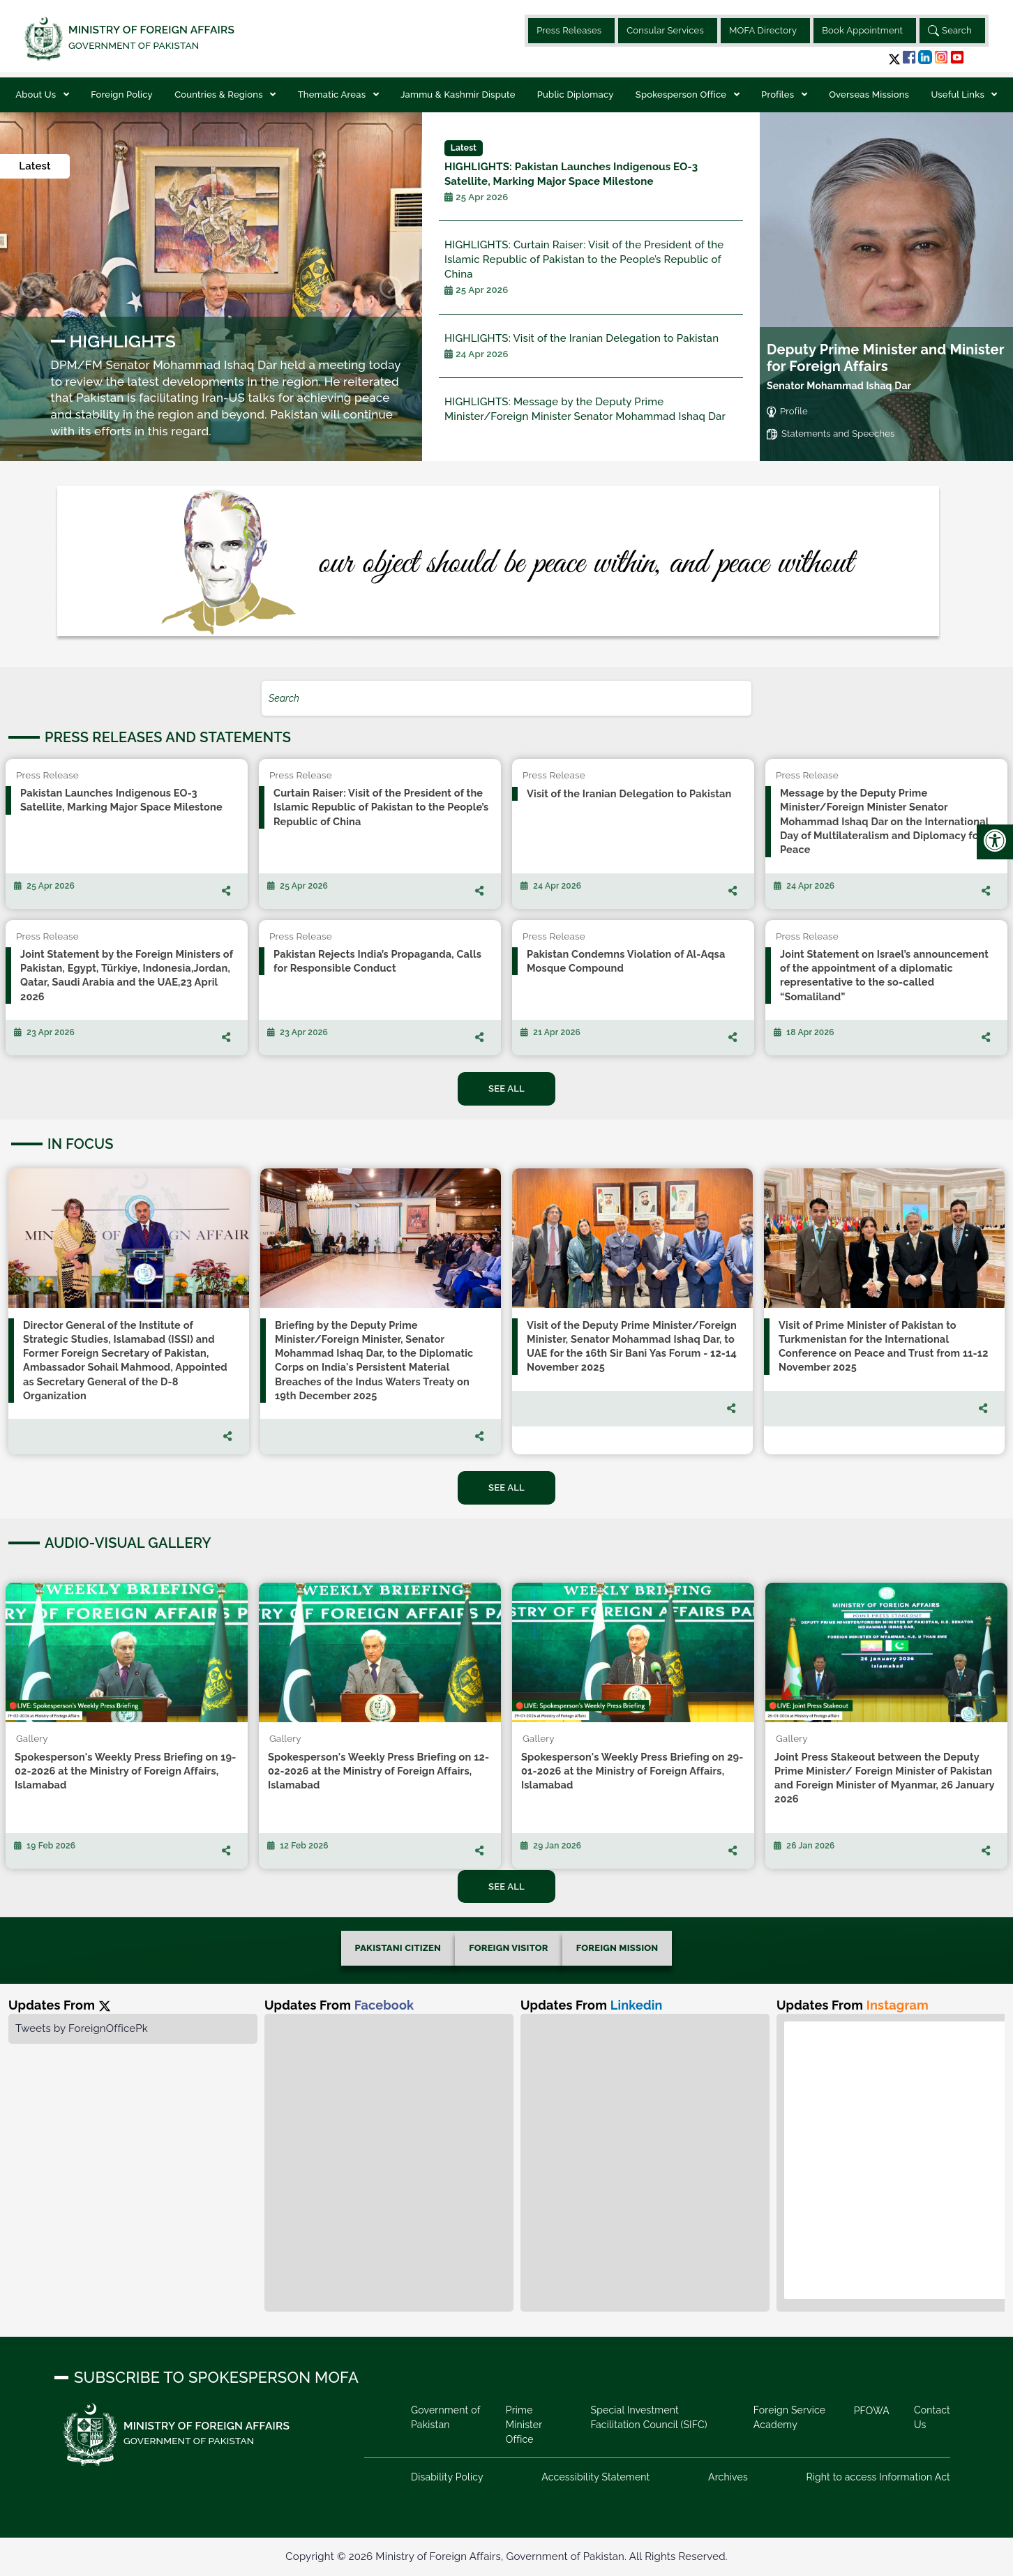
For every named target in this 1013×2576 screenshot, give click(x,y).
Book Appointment (862, 30)
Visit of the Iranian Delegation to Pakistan (581, 346)
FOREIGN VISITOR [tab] (508, 1948)
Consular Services (665, 30)
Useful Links (958, 94)
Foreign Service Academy (789, 2417)
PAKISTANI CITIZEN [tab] (398, 1948)
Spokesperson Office (682, 94)
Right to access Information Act (878, 2477)
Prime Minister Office (524, 2424)
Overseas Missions (869, 94)
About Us (36, 94)
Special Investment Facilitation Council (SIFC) (648, 2417)
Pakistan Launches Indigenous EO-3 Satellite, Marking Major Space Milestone (590, 172)
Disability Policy (447, 2477)
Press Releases (568, 30)
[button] (894, 59)
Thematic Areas (333, 94)
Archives (728, 2477)
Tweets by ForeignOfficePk (81, 2028)
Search (950, 30)
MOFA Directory (763, 30)
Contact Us (932, 2417)
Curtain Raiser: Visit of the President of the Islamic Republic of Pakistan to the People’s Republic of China (590, 267)
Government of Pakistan (445, 2417)
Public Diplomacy (575, 94)
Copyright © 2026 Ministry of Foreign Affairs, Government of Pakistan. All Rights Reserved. (506, 2556)
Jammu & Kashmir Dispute (457, 94)
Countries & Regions (219, 94)
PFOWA (872, 2410)
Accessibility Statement (595, 2477)
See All (506, 1088)
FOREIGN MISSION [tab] (617, 1948)
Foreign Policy (122, 94)
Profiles (779, 94)
